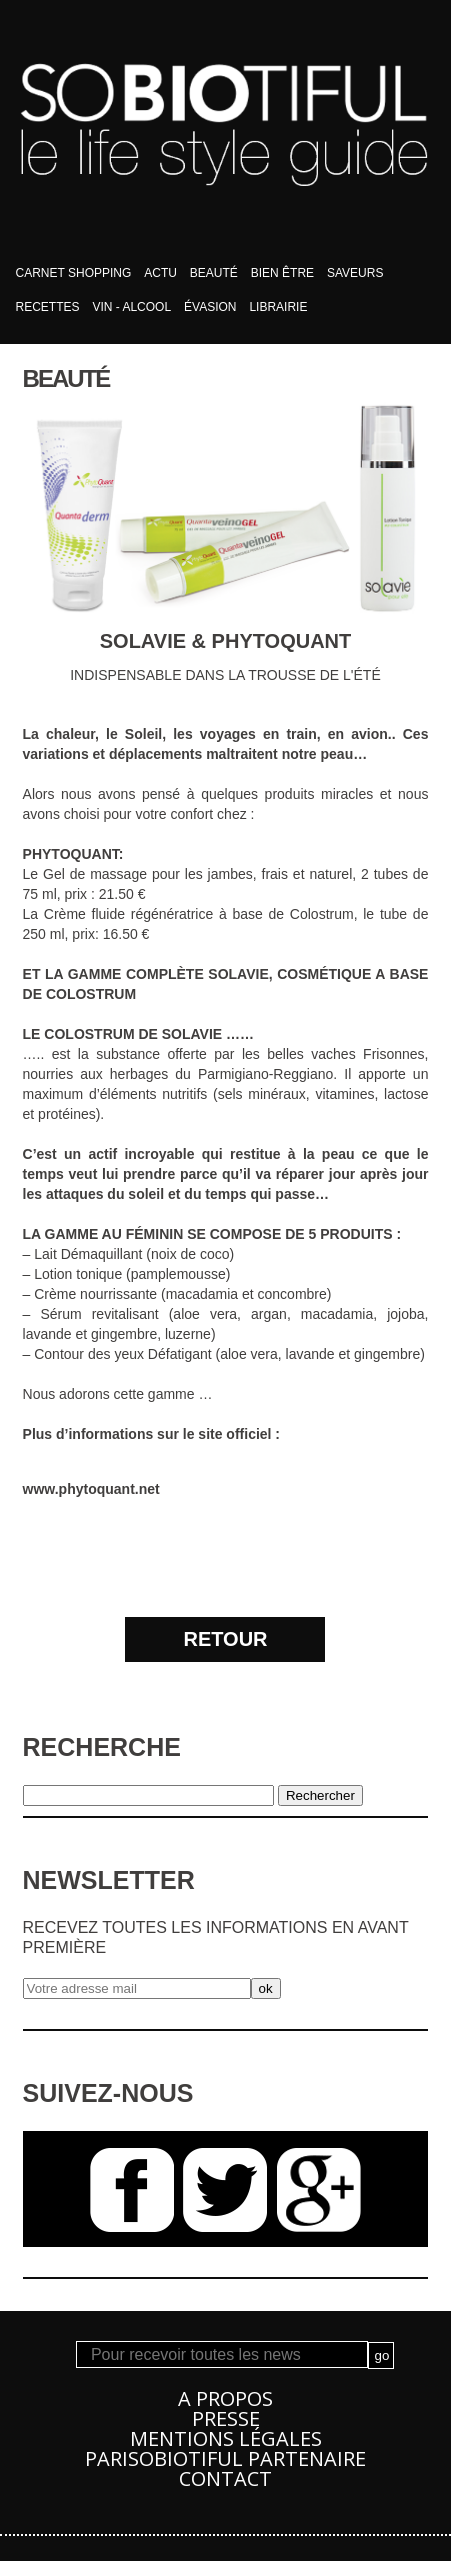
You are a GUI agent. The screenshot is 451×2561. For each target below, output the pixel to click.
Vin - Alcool (131, 307)
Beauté (214, 273)
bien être (282, 273)
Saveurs (355, 273)
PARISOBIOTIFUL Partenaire (225, 2458)
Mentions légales (226, 2438)
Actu (160, 273)
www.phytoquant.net (91, 1489)
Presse (226, 2418)
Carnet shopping (74, 273)
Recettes (48, 307)
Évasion (210, 307)
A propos (225, 2398)
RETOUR (225, 1639)
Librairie (278, 307)
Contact (225, 2478)
